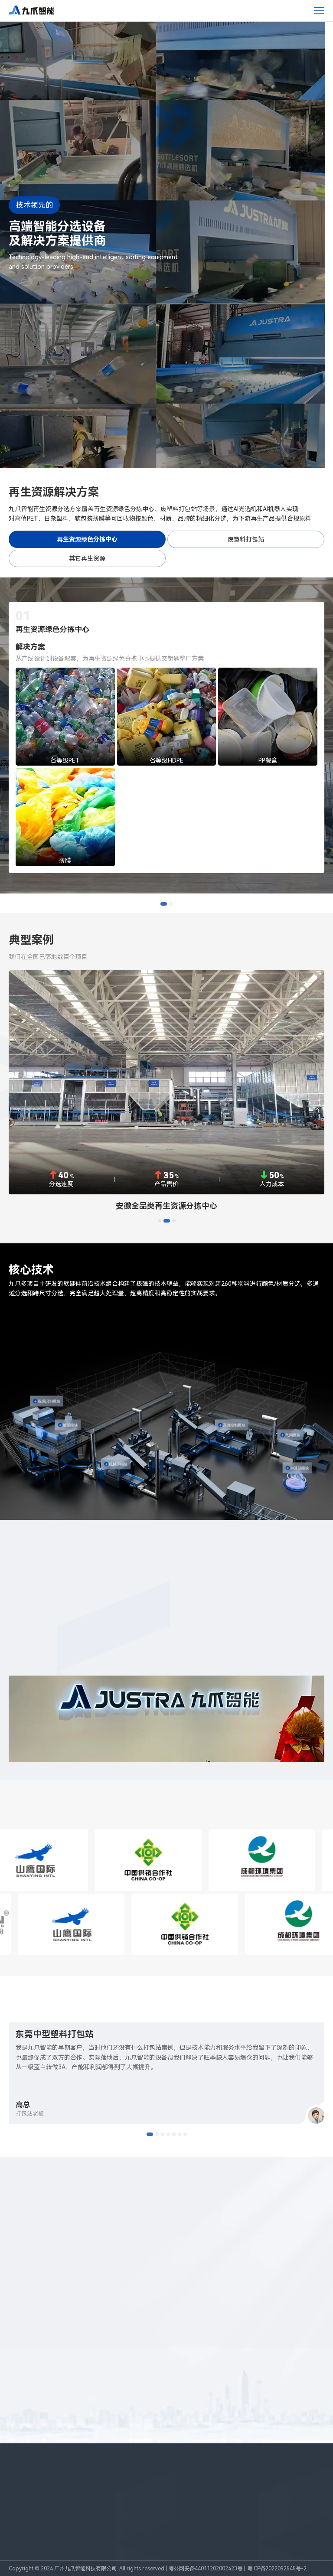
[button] (163, 904)
